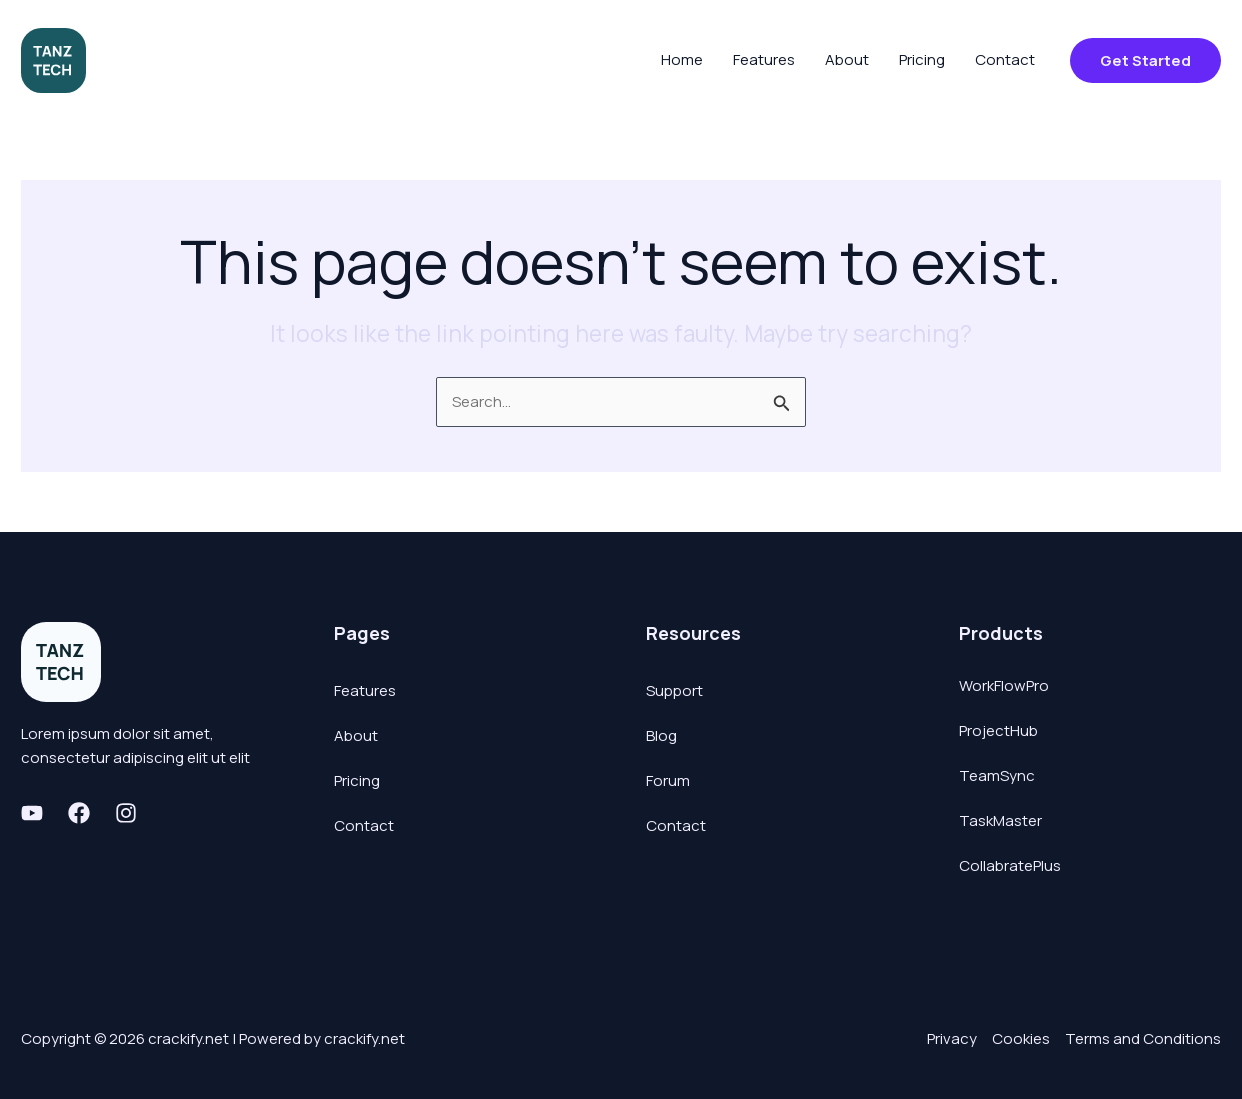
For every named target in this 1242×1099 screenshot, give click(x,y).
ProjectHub (998, 730)
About (356, 735)
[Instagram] (126, 813)
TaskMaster (1000, 820)
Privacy (952, 1038)
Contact (364, 825)
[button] (1145, 60)
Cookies (1021, 1038)
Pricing (357, 780)
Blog (661, 735)
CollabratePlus (1010, 865)
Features (365, 690)
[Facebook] (79, 813)
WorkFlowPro (1004, 685)
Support (674, 690)
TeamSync (997, 775)
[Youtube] (32, 813)
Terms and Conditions (1143, 1038)
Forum (668, 780)
